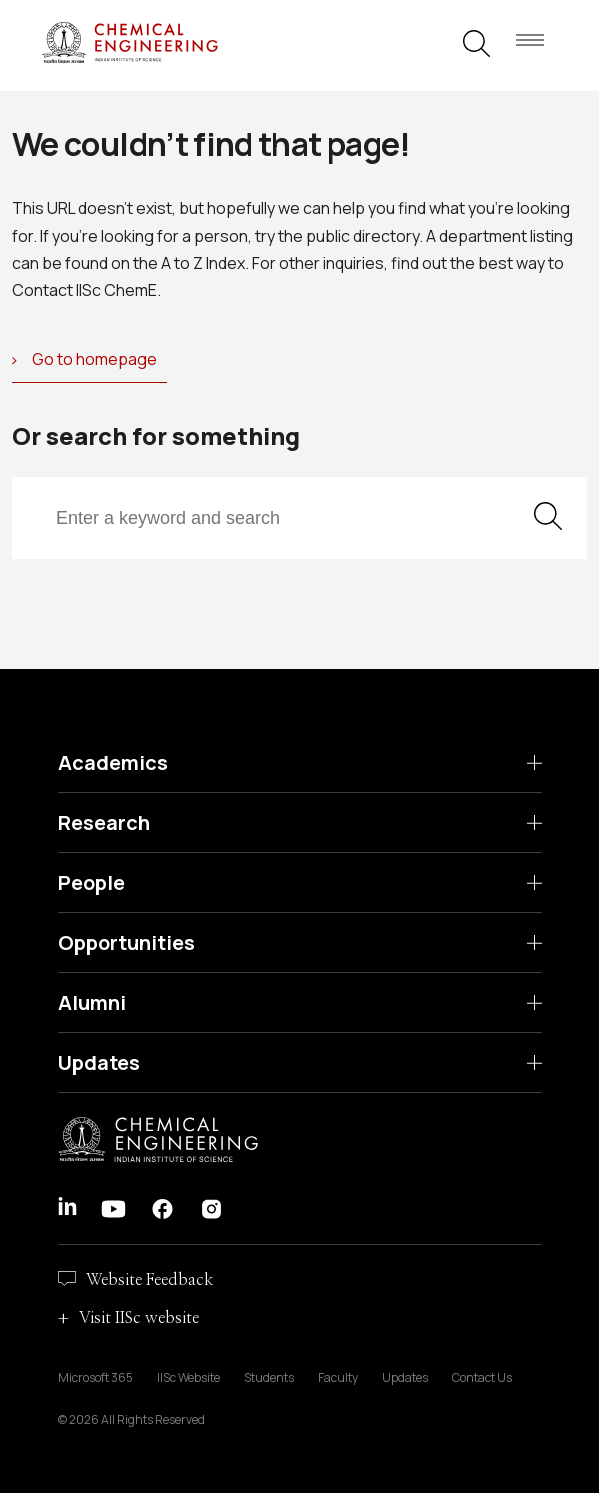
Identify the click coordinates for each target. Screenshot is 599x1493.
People (91, 882)
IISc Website (188, 1377)
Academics (113, 762)
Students (269, 1377)
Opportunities (126, 942)
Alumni (92, 1002)
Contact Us (482, 1377)
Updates (99, 1062)
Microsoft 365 (95, 1377)
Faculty (338, 1377)
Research (104, 822)
